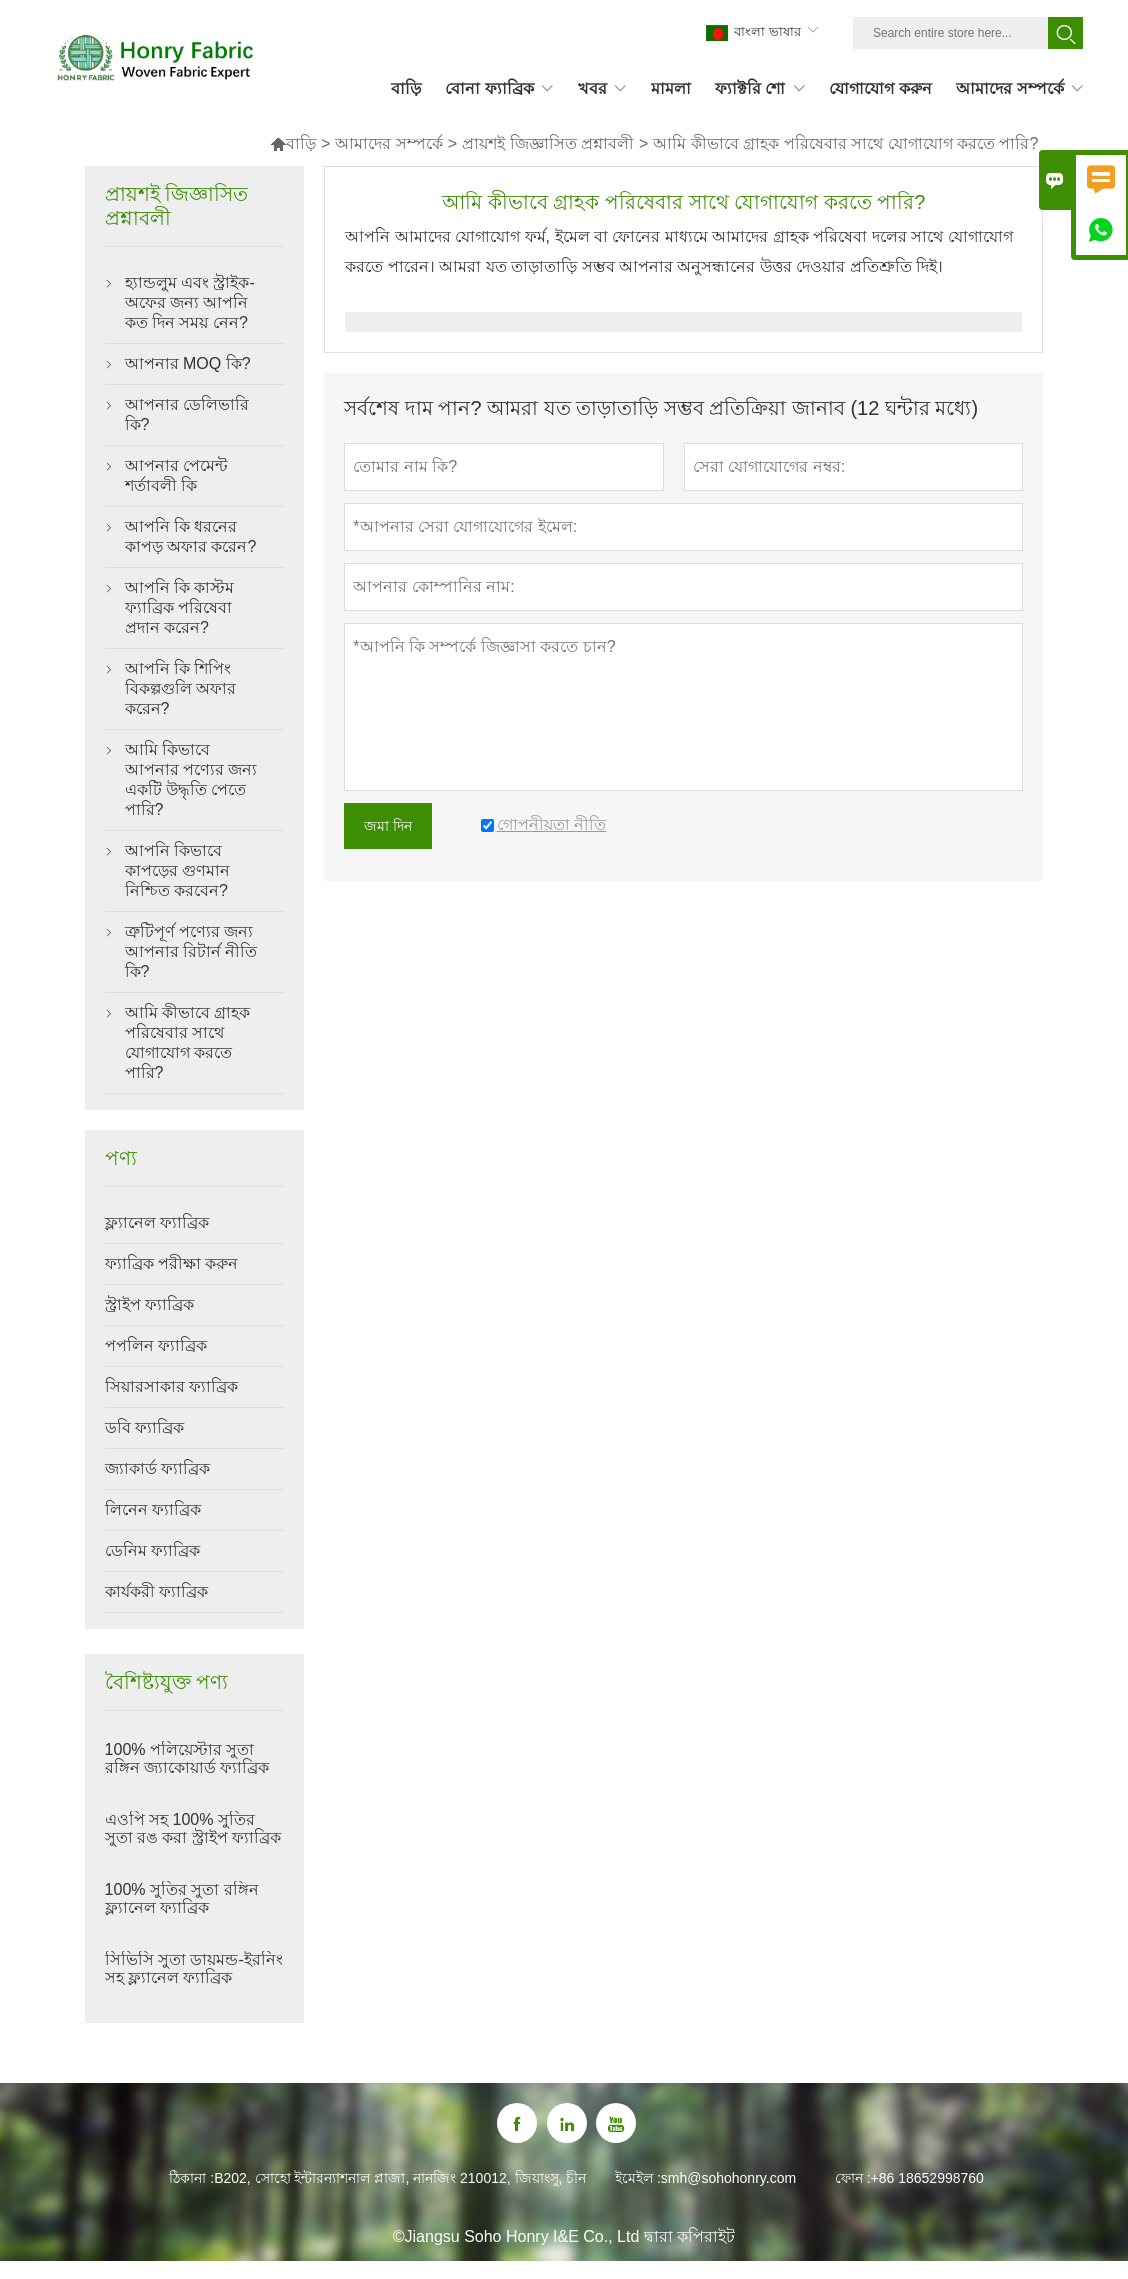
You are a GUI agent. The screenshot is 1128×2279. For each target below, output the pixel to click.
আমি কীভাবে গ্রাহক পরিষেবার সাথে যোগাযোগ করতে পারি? (188, 1042)
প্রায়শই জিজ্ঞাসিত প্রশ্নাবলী (548, 143)
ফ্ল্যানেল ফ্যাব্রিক (157, 1222)
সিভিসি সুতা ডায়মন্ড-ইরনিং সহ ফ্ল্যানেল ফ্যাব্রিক (194, 1968)
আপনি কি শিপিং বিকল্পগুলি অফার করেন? (180, 688)
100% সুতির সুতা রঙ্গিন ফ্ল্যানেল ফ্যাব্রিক (182, 1898)
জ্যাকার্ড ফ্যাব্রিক (157, 1468)
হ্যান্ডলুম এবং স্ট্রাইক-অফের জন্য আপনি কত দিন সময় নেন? (190, 302)
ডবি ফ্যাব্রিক (144, 1427)
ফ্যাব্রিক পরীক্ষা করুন (172, 1263)
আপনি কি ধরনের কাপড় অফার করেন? (191, 536)
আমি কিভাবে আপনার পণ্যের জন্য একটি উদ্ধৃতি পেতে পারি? (191, 779)
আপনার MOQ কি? (188, 363)
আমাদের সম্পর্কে (388, 143)
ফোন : (853, 2178)
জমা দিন (388, 826)
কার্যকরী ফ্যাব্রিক (156, 1591)
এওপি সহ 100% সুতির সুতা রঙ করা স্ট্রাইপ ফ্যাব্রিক (193, 1828)
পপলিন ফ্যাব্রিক (156, 1345)
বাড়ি (293, 143)
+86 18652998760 (927, 2178)
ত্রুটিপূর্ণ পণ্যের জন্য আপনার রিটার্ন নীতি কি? (191, 951)
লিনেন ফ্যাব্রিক (153, 1509)
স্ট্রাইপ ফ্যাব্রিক (149, 1304)
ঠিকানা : (191, 2178)
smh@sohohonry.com (728, 2178)
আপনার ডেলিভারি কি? (187, 414)
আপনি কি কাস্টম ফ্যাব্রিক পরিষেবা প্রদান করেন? (180, 607)
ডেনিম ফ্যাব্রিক (152, 1550)
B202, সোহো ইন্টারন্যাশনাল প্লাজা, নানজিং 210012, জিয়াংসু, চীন (400, 2178)
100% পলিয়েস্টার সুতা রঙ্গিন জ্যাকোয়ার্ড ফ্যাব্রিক (187, 1758)
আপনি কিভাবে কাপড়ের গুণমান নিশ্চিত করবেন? (177, 870)
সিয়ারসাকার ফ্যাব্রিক (171, 1386)
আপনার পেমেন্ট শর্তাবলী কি (176, 475)
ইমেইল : (638, 2178)
